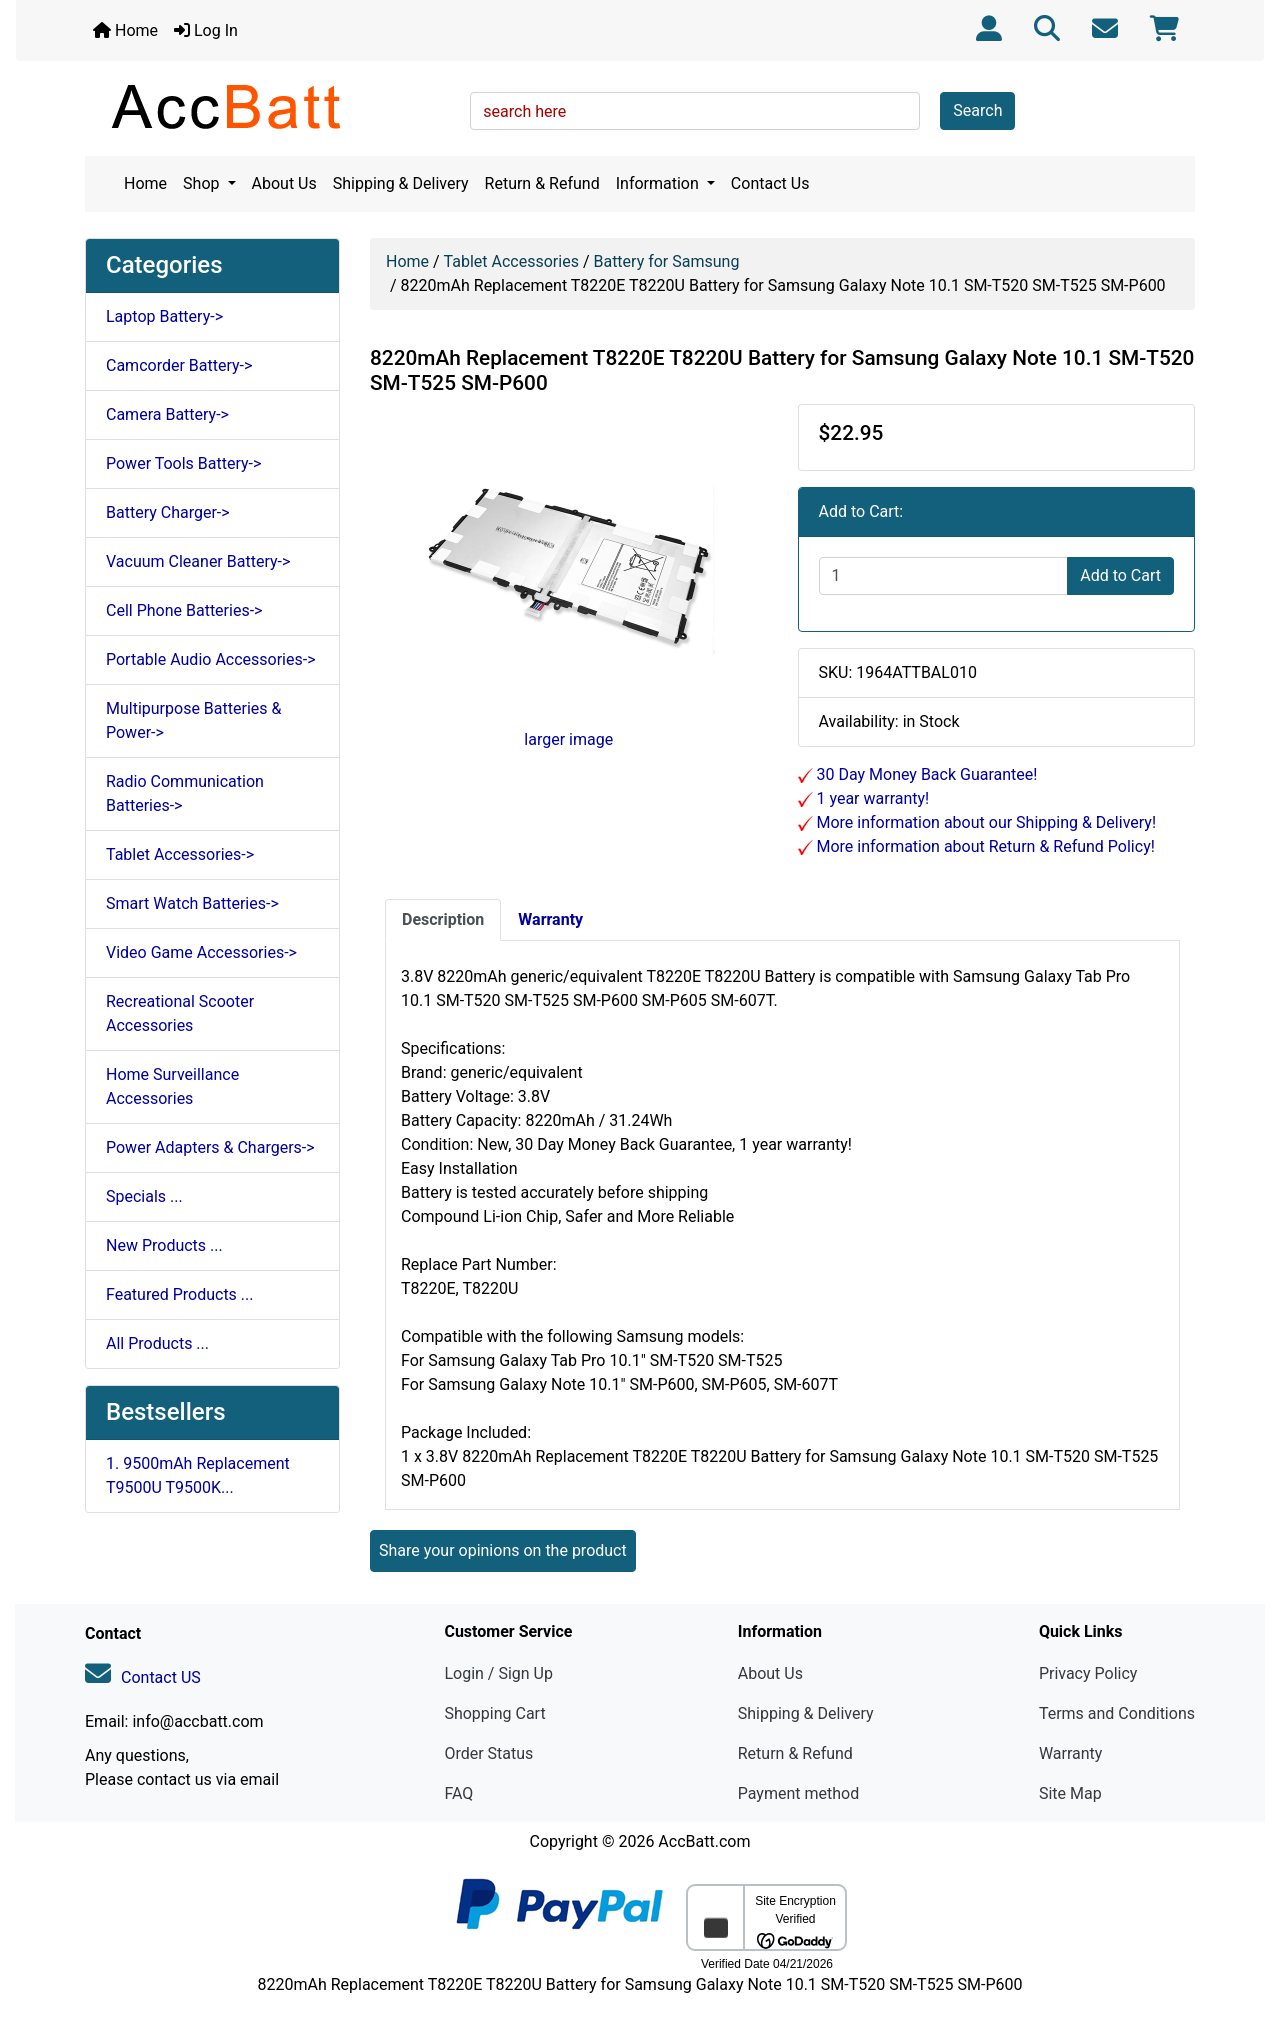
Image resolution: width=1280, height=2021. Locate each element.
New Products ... (164, 1245)
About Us (284, 183)
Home (125, 30)
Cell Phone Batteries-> (184, 610)
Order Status (488, 1753)
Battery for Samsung (666, 261)
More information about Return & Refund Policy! (984, 846)
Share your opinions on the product (503, 1550)
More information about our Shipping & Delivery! (985, 822)
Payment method (798, 1793)
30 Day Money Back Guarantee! (925, 774)
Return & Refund (542, 183)
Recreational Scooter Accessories (180, 1013)
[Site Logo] (270, 106)
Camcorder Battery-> (179, 365)
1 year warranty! (871, 798)
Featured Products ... (180, 1294)
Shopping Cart (494, 1713)
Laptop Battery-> (164, 316)
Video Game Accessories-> (201, 952)
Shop (203, 183)
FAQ (458, 1793)
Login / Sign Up (498, 1673)
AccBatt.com (704, 1841)
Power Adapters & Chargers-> (210, 1147)
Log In (206, 30)
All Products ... (157, 1343)
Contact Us (770, 183)
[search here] (695, 111)
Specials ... (144, 1196)
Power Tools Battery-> (183, 463)
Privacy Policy (1088, 1673)
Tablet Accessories (511, 261)
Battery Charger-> (168, 512)
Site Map (1070, 1793)
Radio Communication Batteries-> (185, 793)
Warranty (1071, 1753)
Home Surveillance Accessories (172, 1086)
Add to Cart (1120, 575)
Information (659, 183)
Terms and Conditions (1117, 1713)
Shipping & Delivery (401, 183)
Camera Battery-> (167, 414)
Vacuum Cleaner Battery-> (198, 561)
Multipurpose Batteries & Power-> (193, 720)
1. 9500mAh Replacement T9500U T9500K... (198, 1475)
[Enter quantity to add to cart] (944, 576)
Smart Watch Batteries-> (192, 903)
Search (977, 110)
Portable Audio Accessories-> (211, 659)
